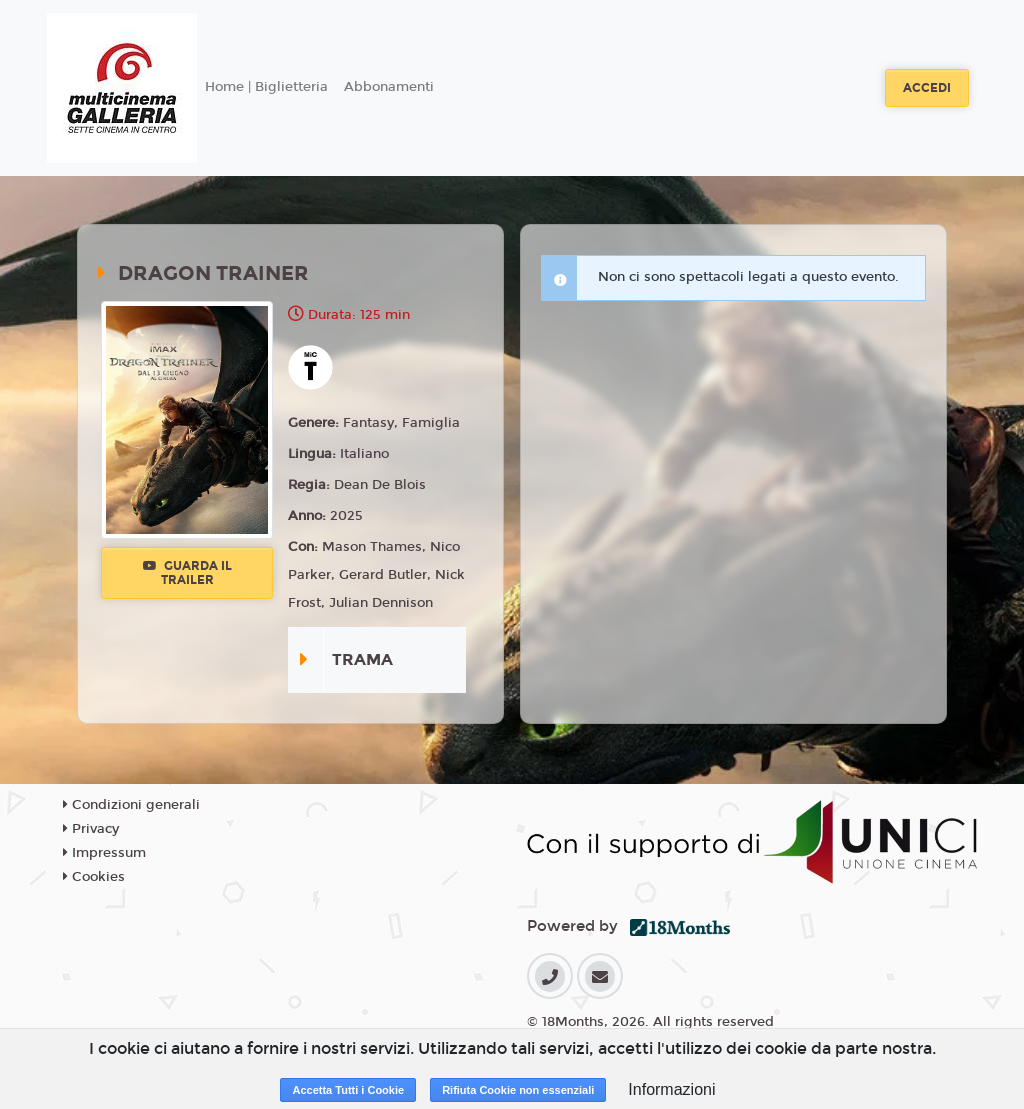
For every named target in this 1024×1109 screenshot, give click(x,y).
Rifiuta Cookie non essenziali (518, 1090)
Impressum (104, 853)
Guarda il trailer (187, 573)
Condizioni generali (131, 805)
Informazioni (671, 1089)
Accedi (927, 88)
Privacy (91, 829)
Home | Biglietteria (266, 87)
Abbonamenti (389, 87)
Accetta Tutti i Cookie (348, 1090)
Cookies (94, 877)
